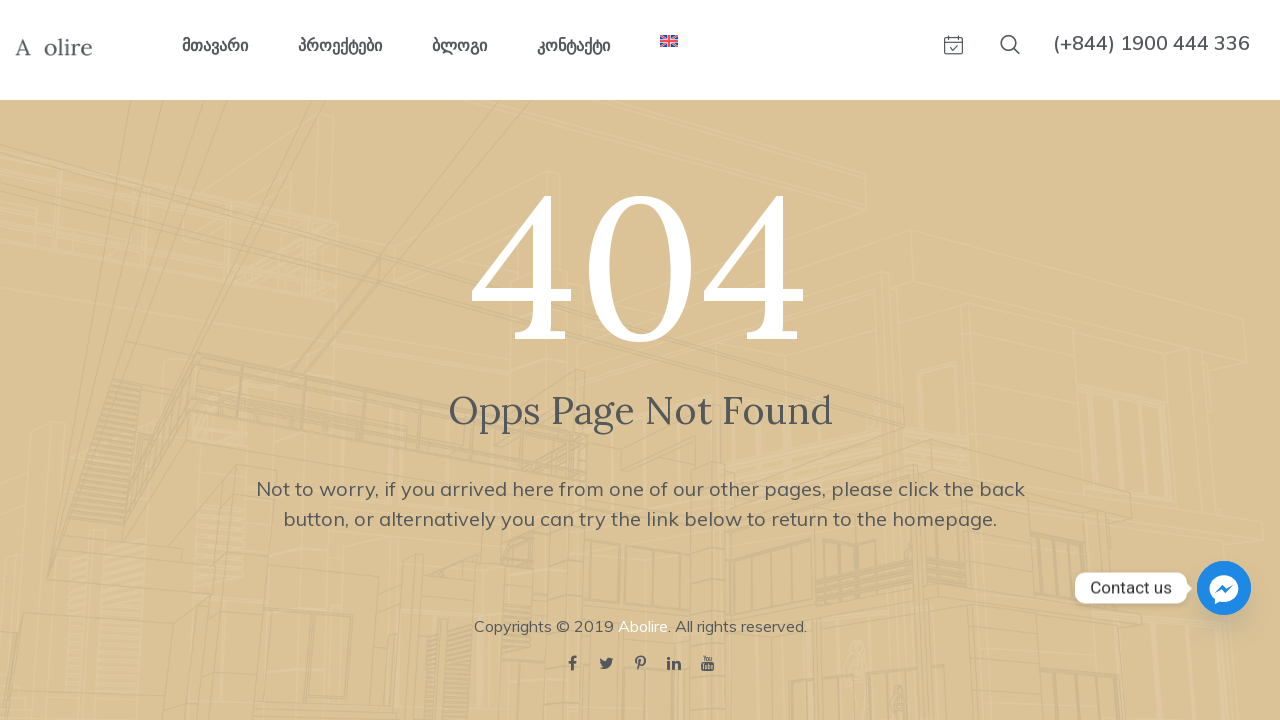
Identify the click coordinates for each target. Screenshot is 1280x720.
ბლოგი (459, 45)
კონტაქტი (573, 45)
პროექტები (340, 45)
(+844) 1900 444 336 (1151, 42)
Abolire (643, 626)
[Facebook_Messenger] (1224, 588)
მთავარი (215, 45)
